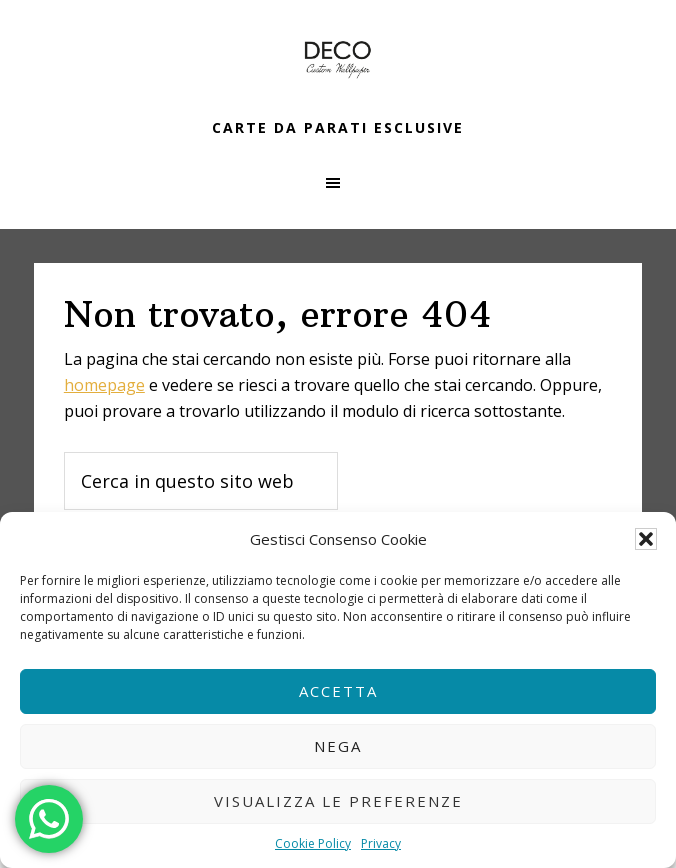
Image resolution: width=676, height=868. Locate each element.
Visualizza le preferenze (338, 801)
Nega (338, 746)
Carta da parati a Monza (338, 60)
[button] (646, 539)
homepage (104, 385)
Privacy (381, 843)
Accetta (338, 691)
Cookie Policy (313, 843)
